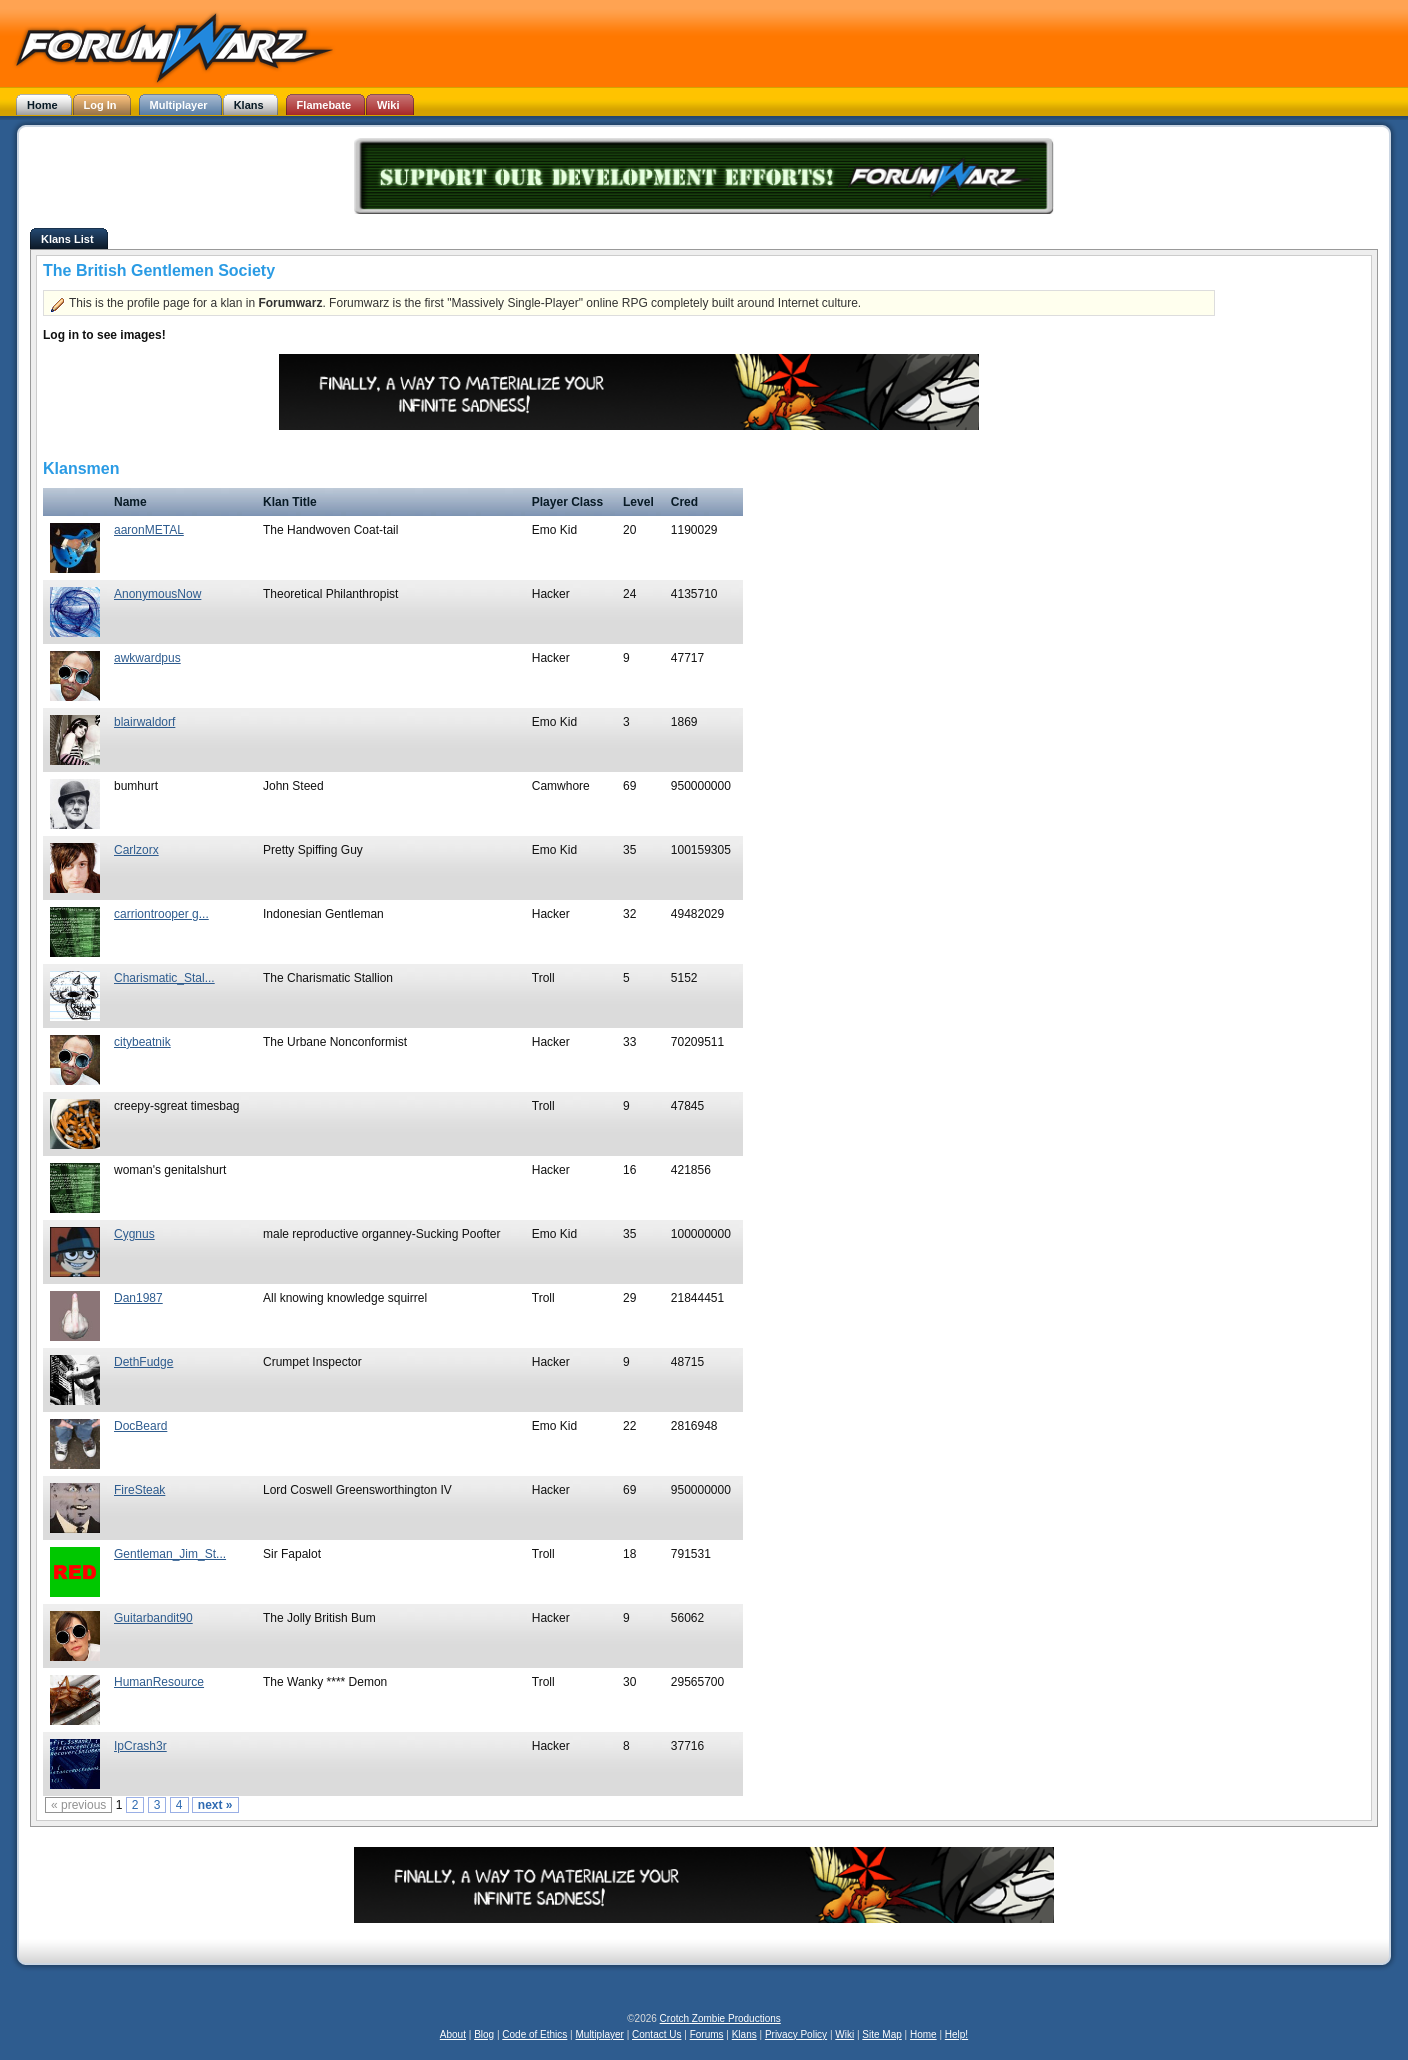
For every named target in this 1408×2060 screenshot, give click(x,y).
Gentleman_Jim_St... (170, 1554)
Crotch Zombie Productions (720, 2018)
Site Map (881, 2034)
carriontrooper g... (161, 914)
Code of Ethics (534, 2034)
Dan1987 (138, 1298)
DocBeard (140, 1426)
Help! (956, 2034)
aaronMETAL (149, 530)
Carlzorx (136, 850)
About (453, 2034)
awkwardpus (147, 658)
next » (215, 1805)
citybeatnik (142, 1042)
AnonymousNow (157, 594)
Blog (484, 2034)
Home (923, 2034)
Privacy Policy (796, 2034)
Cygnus (134, 1234)
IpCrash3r (140, 1746)
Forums (707, 2034)
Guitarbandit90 (153, 1618)
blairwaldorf (144, 722)
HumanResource (159, 1682)
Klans (744, 2034)
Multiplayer (600, 2034)
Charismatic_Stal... (164, 978)
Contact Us (656, 2034)
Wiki (844, 2034)
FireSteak (139, 1490)
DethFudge (143, 1362)
